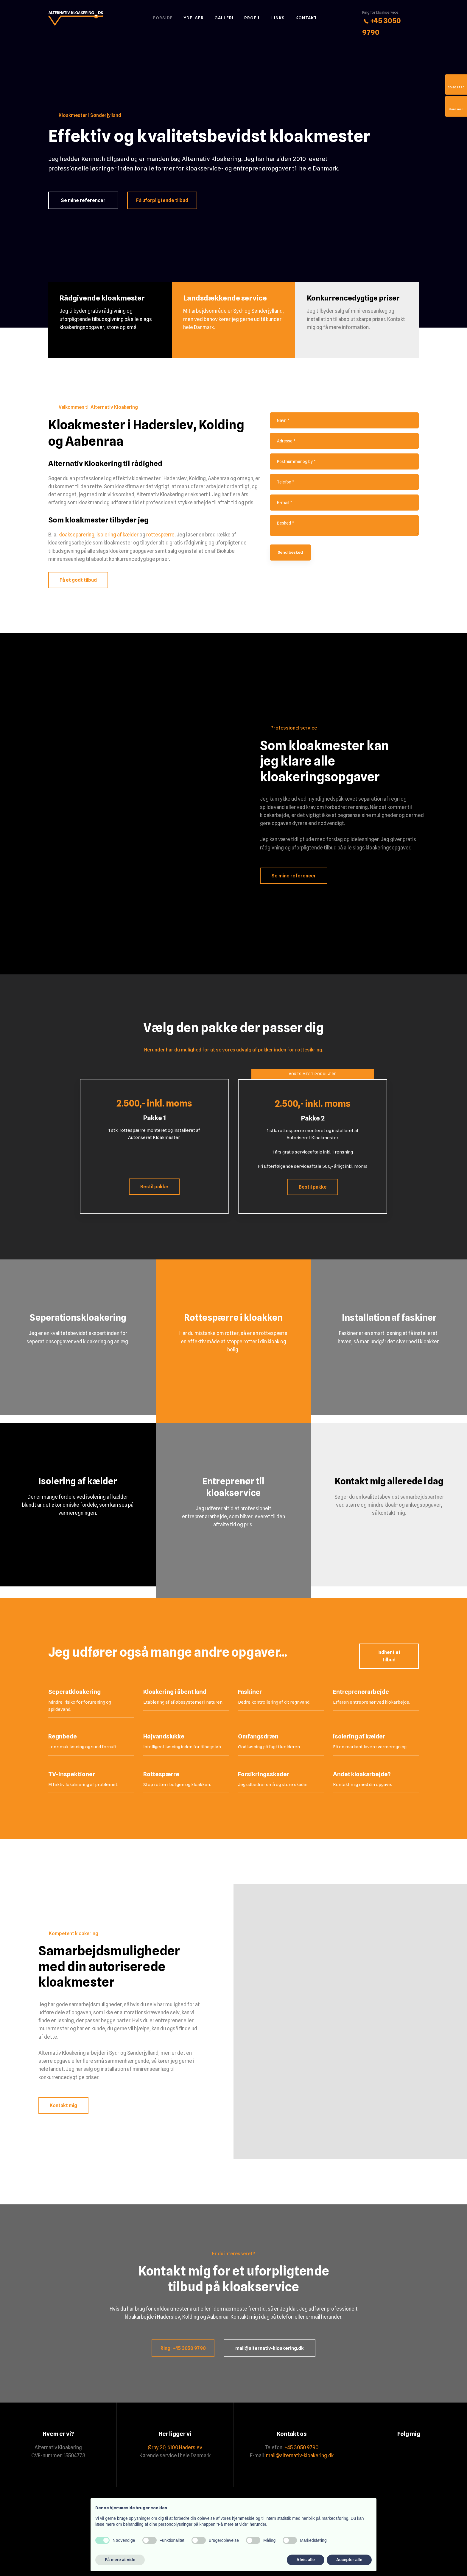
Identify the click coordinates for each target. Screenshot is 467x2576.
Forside (163, 17)
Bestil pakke (154, 1187)
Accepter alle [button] (349, 2559)
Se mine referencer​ (293, 876)
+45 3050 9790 (301, 2447)
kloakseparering (76, 535)
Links (278, 17)
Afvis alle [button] (305, 2559)
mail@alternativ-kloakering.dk (300, 2455)
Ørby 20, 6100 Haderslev (175, 2447)
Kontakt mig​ (63, 2105)
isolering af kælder (117, 535)
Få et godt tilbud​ (78, 580)
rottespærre (160, 535)
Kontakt (306, 17)
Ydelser (193, 17)
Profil (252, 17)
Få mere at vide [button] (120, 2559)
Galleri (224, 17)
